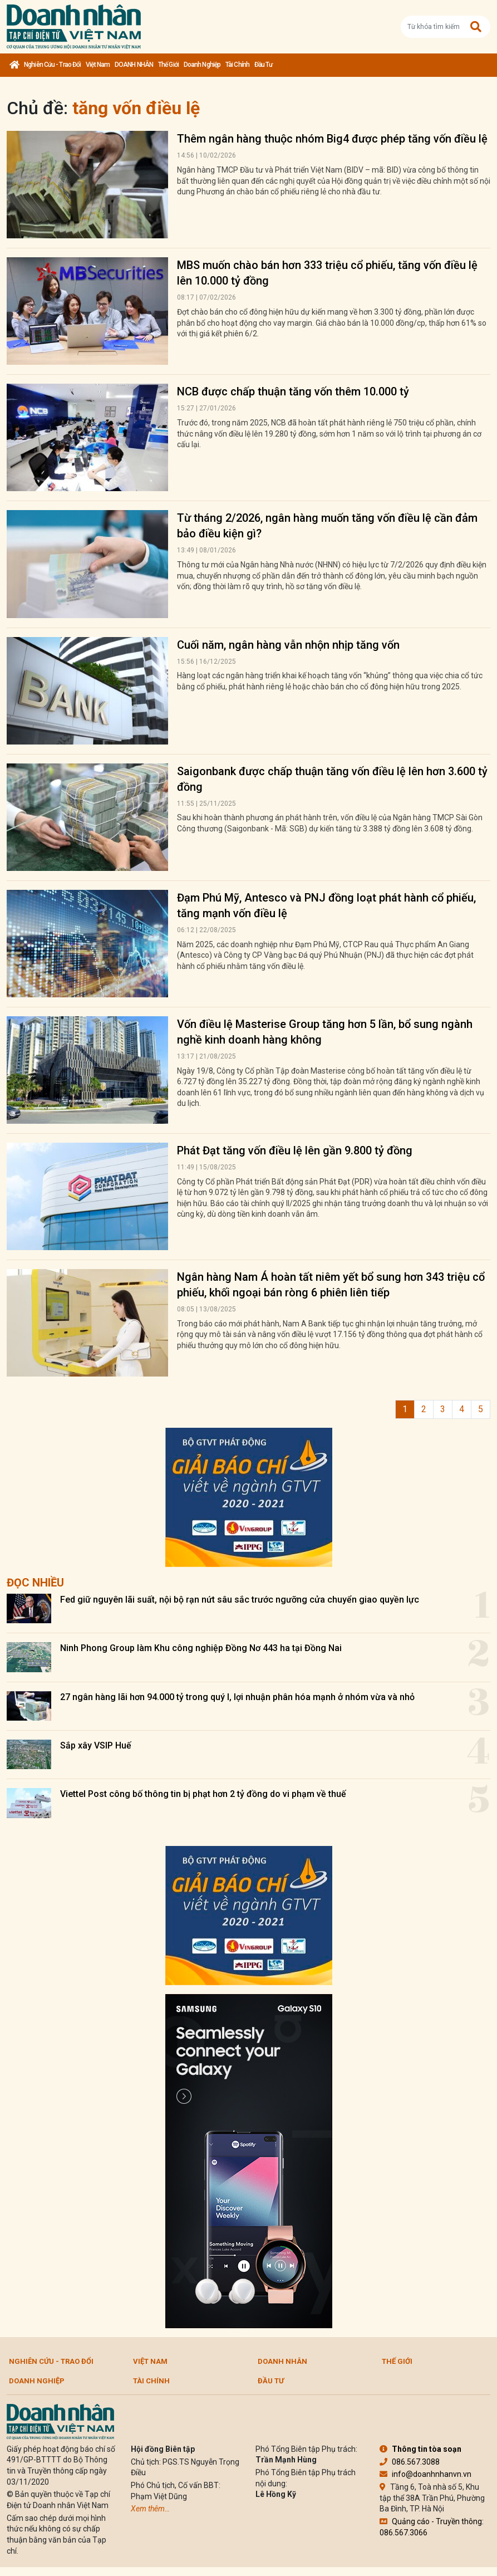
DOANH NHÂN (134, 64)
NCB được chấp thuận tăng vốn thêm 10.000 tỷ (293, 391)
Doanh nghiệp (202, 64)
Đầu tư (263, 64)
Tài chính (237, 64)
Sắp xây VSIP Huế (95, 1745)
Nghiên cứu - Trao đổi (52, 64)
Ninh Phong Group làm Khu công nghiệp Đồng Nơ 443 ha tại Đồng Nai (201, 1648)
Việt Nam (98, 64)
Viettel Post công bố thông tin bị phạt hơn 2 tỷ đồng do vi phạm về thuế (203, 1794)
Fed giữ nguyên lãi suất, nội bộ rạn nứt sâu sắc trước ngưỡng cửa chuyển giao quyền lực (239, 1599)
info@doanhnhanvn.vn (425, 2474)
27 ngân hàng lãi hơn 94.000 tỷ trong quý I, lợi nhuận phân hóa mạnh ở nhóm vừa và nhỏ (237, 1697)
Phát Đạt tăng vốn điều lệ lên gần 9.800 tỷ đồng (294, 1150)
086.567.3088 (410, 2461)
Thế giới (168, 64)
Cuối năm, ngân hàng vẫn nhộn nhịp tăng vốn (288, 645)
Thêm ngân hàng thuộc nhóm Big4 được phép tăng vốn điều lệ (332, 138)
